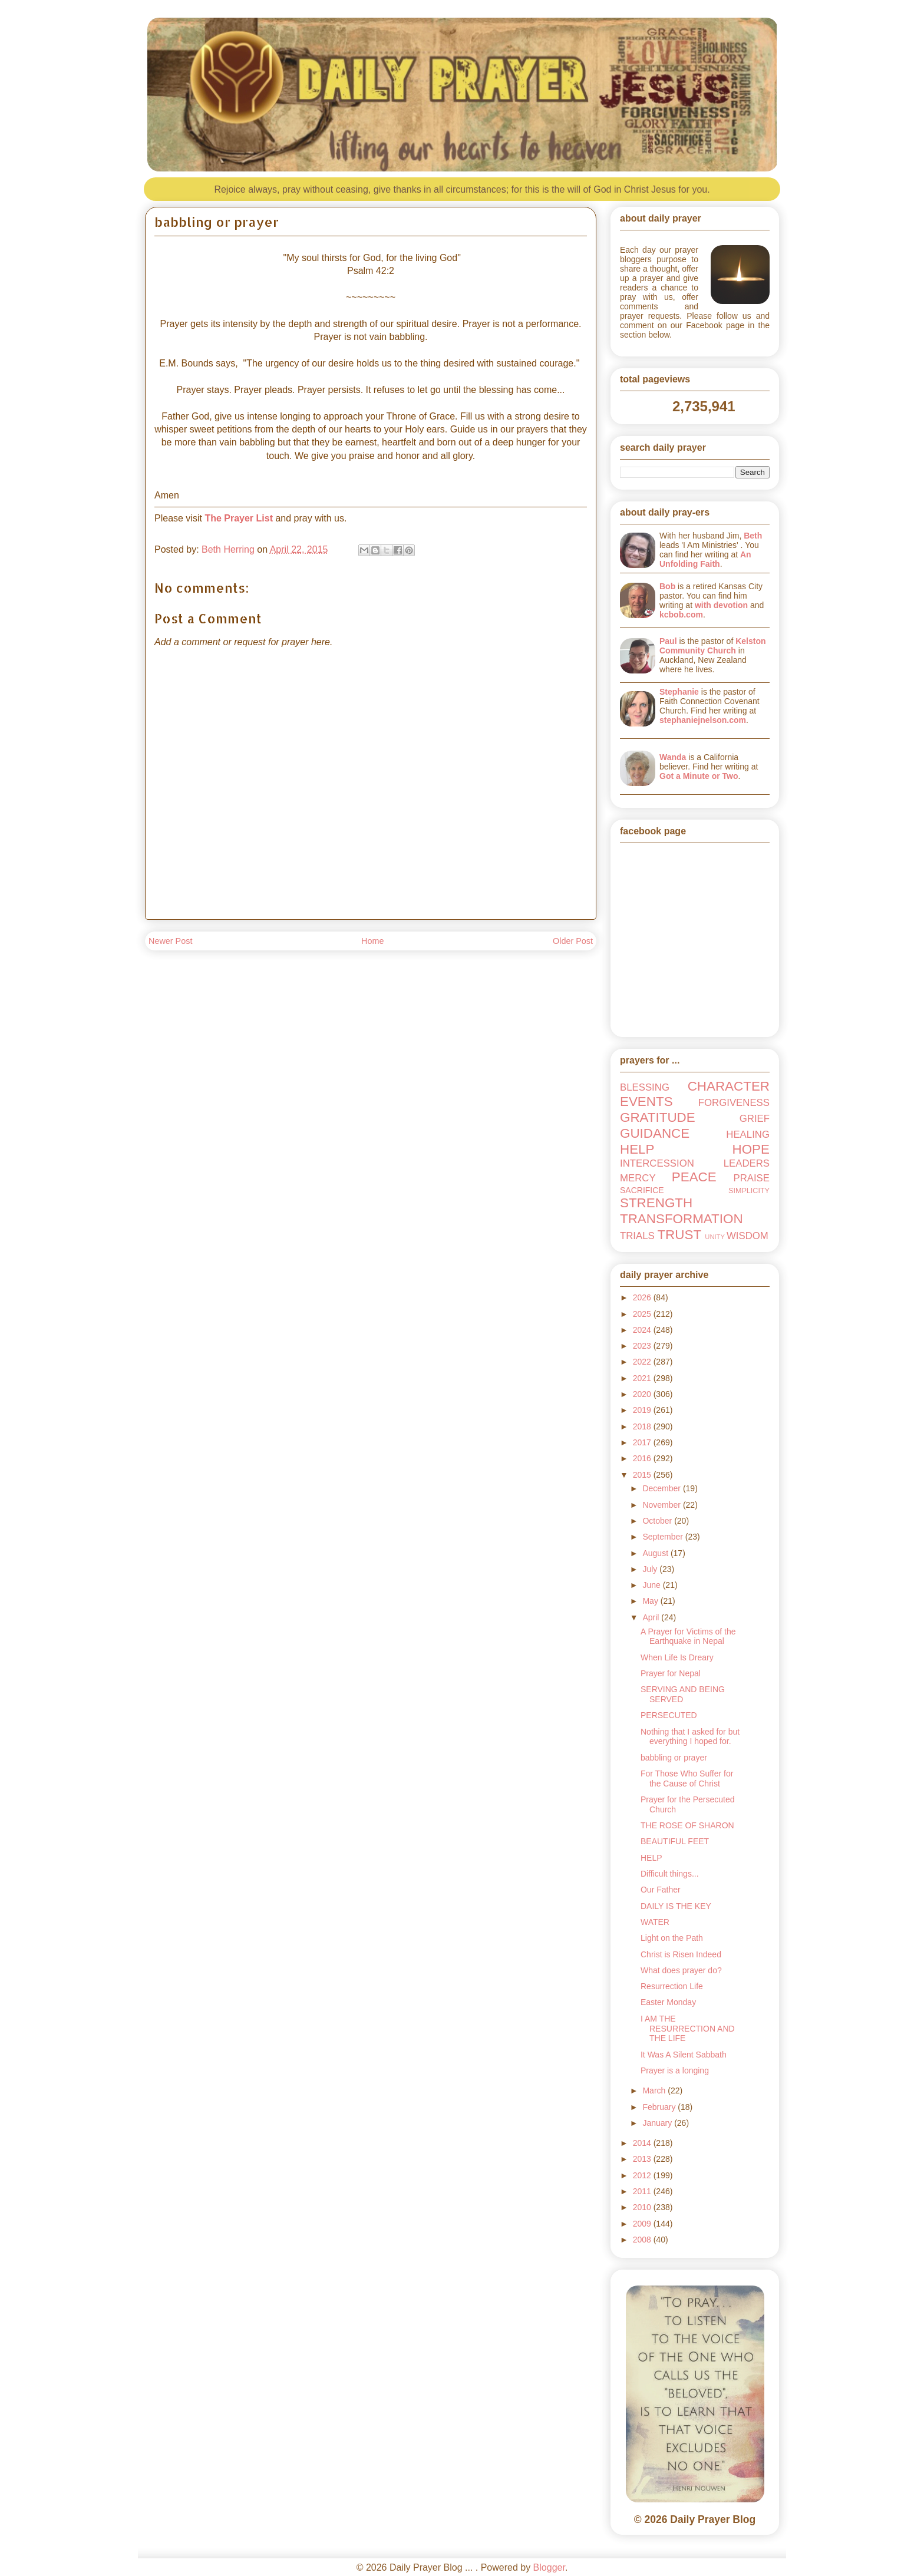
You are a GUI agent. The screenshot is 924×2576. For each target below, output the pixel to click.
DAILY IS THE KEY (676, 1906)
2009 (643, 2223)
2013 (643, 2159)
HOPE (751, 1149)
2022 (643, 1361)
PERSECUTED (669, 1715)
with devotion (721, 605)
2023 (643, 1345)
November (662, 1505)
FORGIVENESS (734, 1102)
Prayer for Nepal (671, 1673)
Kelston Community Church (712, 645)
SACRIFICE (642, 1190)
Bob (667, 586)
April (651, 1617)
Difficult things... (670, 1873)
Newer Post (170, 941)
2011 (643, 2191)
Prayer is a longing (675, 2070)
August (656, 1553)
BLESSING (644, 1087)
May (651, 1601)
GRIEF (755, 1118)
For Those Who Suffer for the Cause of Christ (687, 1778)
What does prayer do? (681, 1970)
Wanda (672, 757)
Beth (753, 535)
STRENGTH (656, 1202)
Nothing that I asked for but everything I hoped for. (690, 1736)
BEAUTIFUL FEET (675, 1841)
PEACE (694, 1177)
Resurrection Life (672, 1986)
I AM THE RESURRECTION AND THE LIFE (688, 2028)
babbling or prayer (674, 1757)
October (658, 1520)
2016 (643, 1458)
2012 (643, 2175)
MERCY (638, 1178)
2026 (643, 1297)
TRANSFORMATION (681, 1218)
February (660, 2107)
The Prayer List (238, 518)
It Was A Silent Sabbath (684, 2054)
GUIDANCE (654, 1133)
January (658, 2123)
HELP (637, 1149)
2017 (643, 1442)
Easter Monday (668, 2002)
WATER (655, 1922)
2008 (643, 2239)
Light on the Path (672, 1938)
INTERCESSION (657, 1163)
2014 (643, 2143)
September (663, 1536)
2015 (643, 1474)
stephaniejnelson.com (702, 720)
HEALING (748, 1134)
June (652, 1585)
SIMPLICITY (749, 1191)
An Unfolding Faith (705, 559)
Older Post (573, 941)
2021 (643, 1378)
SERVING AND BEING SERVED (683, 1694)
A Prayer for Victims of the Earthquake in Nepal (688, 1636)
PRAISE (751, 1178)
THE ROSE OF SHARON (687, 1825)
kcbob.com (681, 614)
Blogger (549, 2567)
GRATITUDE (657, 1117)
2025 (643, 1314)
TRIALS (637, 1235)
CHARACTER (729, 1086)
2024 (643, 1330)
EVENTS (646, 1101)
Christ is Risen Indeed (681, 1954)
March (655, 2090)
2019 (643, 1410)
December (662, 1488)
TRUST (679, 1234)
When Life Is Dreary (677, 1657)
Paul (668, 641)
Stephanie (679, 691)
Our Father (661, 1889)
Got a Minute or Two (698, 776)
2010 (643, 2207)
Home (372, 941)
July (650, 1569)
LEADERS (747, 1163)
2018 (643, 1426)
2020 (643, 1394)
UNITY (715, 1236)
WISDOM (747, 1235)
